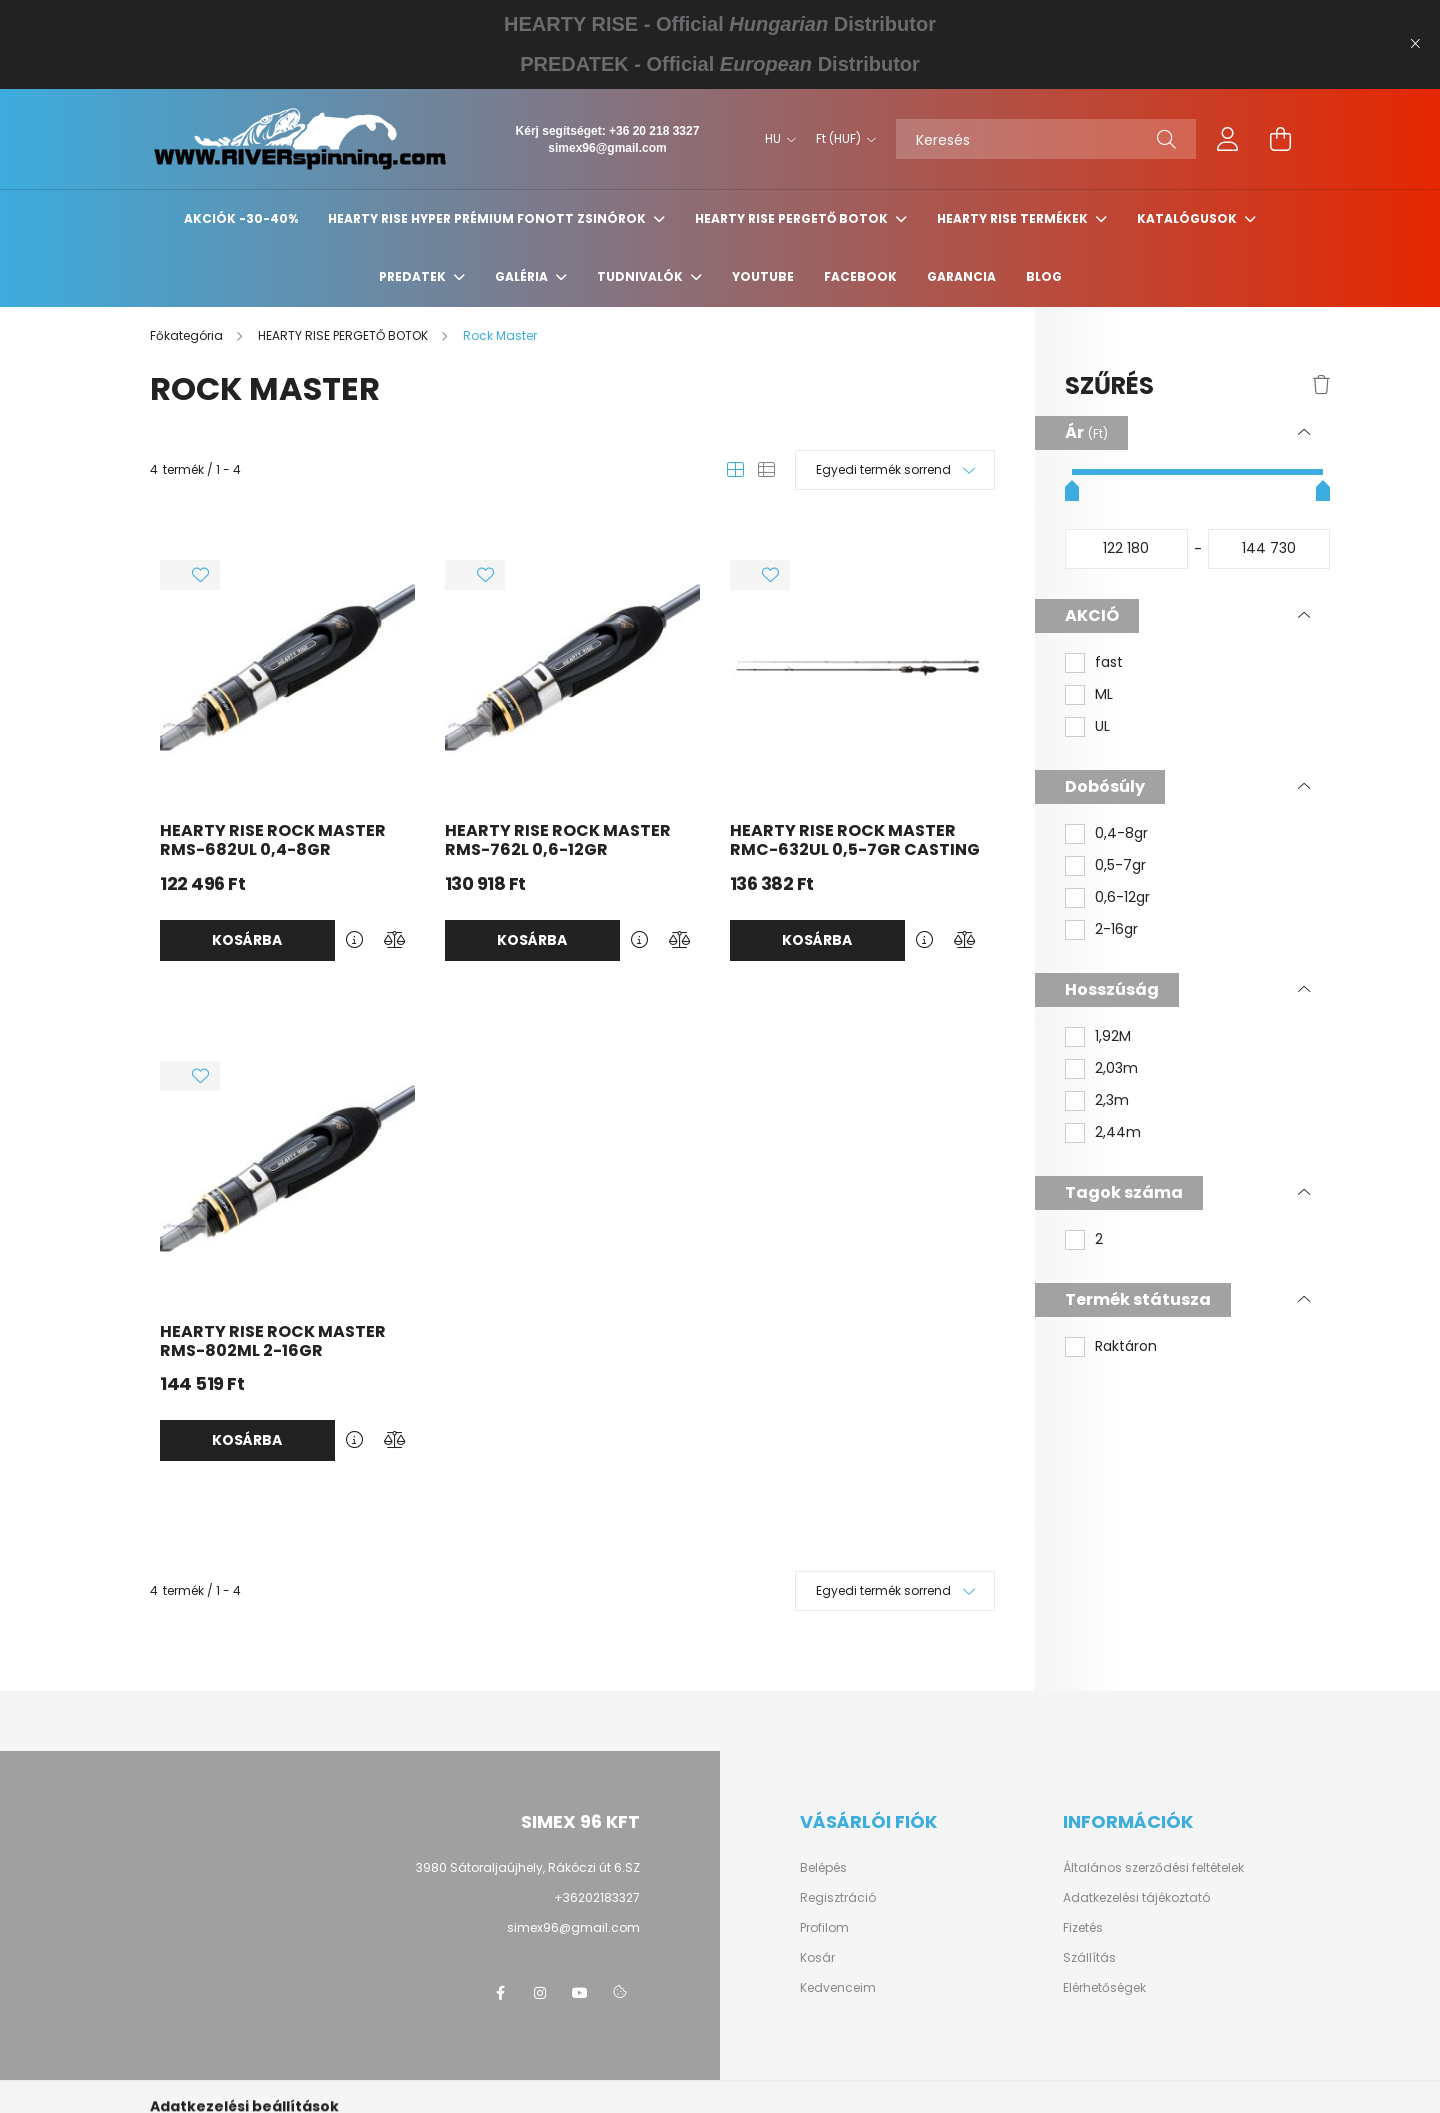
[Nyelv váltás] (775, 139)
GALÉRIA (523, 276)
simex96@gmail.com (607, 148)
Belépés (823, 1868)
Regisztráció (838, 1898)
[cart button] (1280, 139)
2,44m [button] (1118, 1132)
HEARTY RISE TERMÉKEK (1014, 218)
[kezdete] (1126, 549)
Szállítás (1089, 1958)
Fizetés (1083, 1928)
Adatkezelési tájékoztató (1136, 1898)
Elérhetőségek (1104, 1988)
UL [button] (1102, 726)
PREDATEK (414, 276)
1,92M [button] (1113, 1036)
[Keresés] (1046, 139)
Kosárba (247, 940)
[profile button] (1228, 139)
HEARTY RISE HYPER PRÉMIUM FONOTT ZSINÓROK (488, 218)
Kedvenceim (838, 1988)
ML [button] (1104, 694)
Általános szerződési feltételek (1153, 1868)
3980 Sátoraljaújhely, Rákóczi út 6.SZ (528, 1867)
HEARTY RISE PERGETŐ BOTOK (793, 218)
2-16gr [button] (1116, 929)
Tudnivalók (641, 276)
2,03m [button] (1116, 1068)
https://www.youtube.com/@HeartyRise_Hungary (580, 1993)
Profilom (824, 1928)
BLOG (1044, 276)
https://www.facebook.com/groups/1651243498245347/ (500, 1993)
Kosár (817, 1958)
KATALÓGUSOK (1188, 218)
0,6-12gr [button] (1122, 897)
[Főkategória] (188, 335)
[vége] (1269, 549)
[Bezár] (1415, 44)
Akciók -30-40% (241, 218)
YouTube (763, 276)
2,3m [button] (1112, 1100)
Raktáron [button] (1126, 1346)
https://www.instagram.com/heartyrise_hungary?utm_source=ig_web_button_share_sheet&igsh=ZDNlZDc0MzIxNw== (540, 1993)
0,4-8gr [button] (1121, 833)
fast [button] (1109, 662)
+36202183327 (597, 1897)
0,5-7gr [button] (1120, 865)
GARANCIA (961, 276)
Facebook (860, 276)
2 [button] (1099, 1239)
